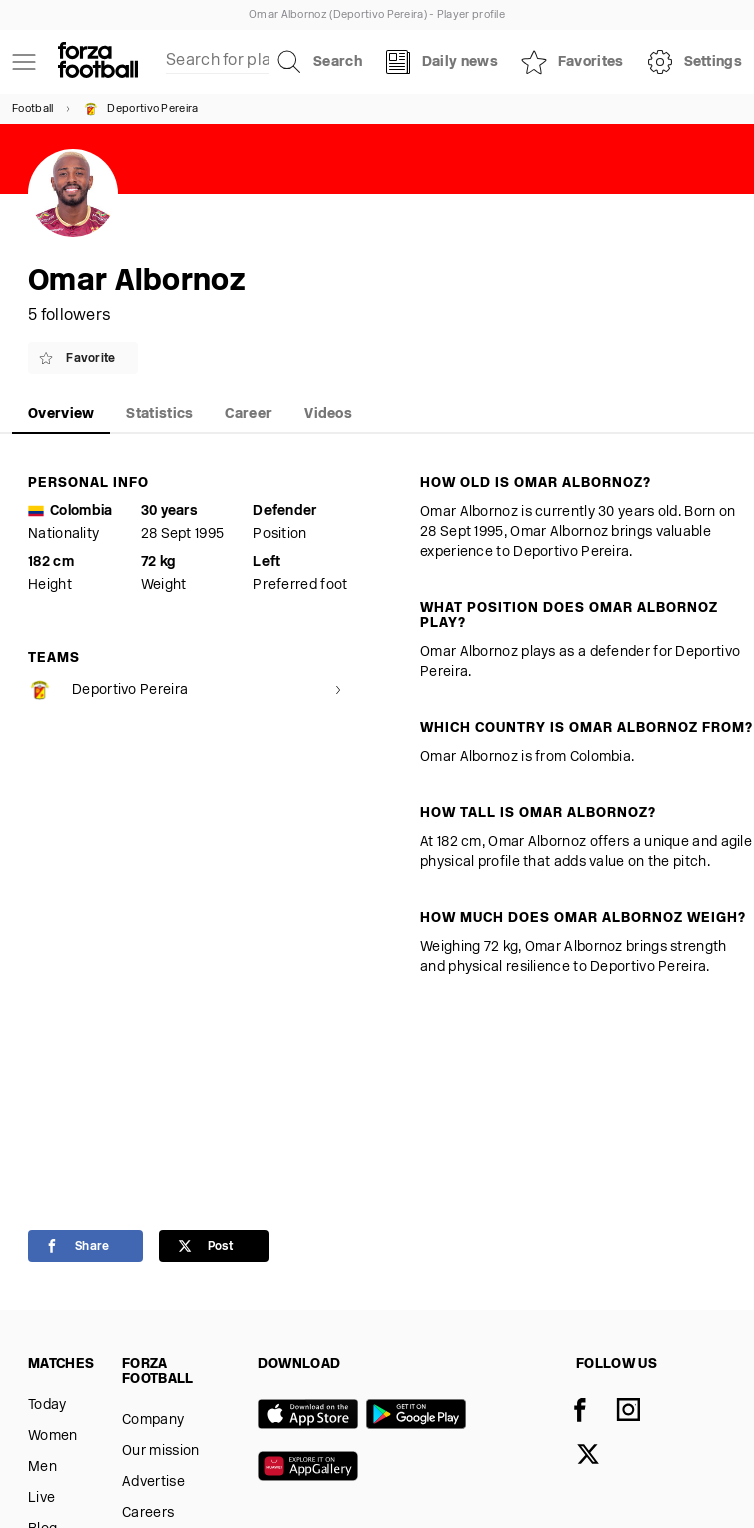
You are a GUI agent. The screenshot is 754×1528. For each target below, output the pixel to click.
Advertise (153, 1482)
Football (32, 109)
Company (153, 1420)
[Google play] (420, 1416)
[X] (600, 1456)
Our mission (160, 1451)
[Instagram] (640, 1412)
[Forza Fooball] (98, 62)
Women (53, 1436)
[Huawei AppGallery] (312, 1468)
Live (41, 1498)
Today (47, 1405)
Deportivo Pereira (140, 109)
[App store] (312, 1416)
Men (42, 1467)
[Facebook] (592, 1412)
